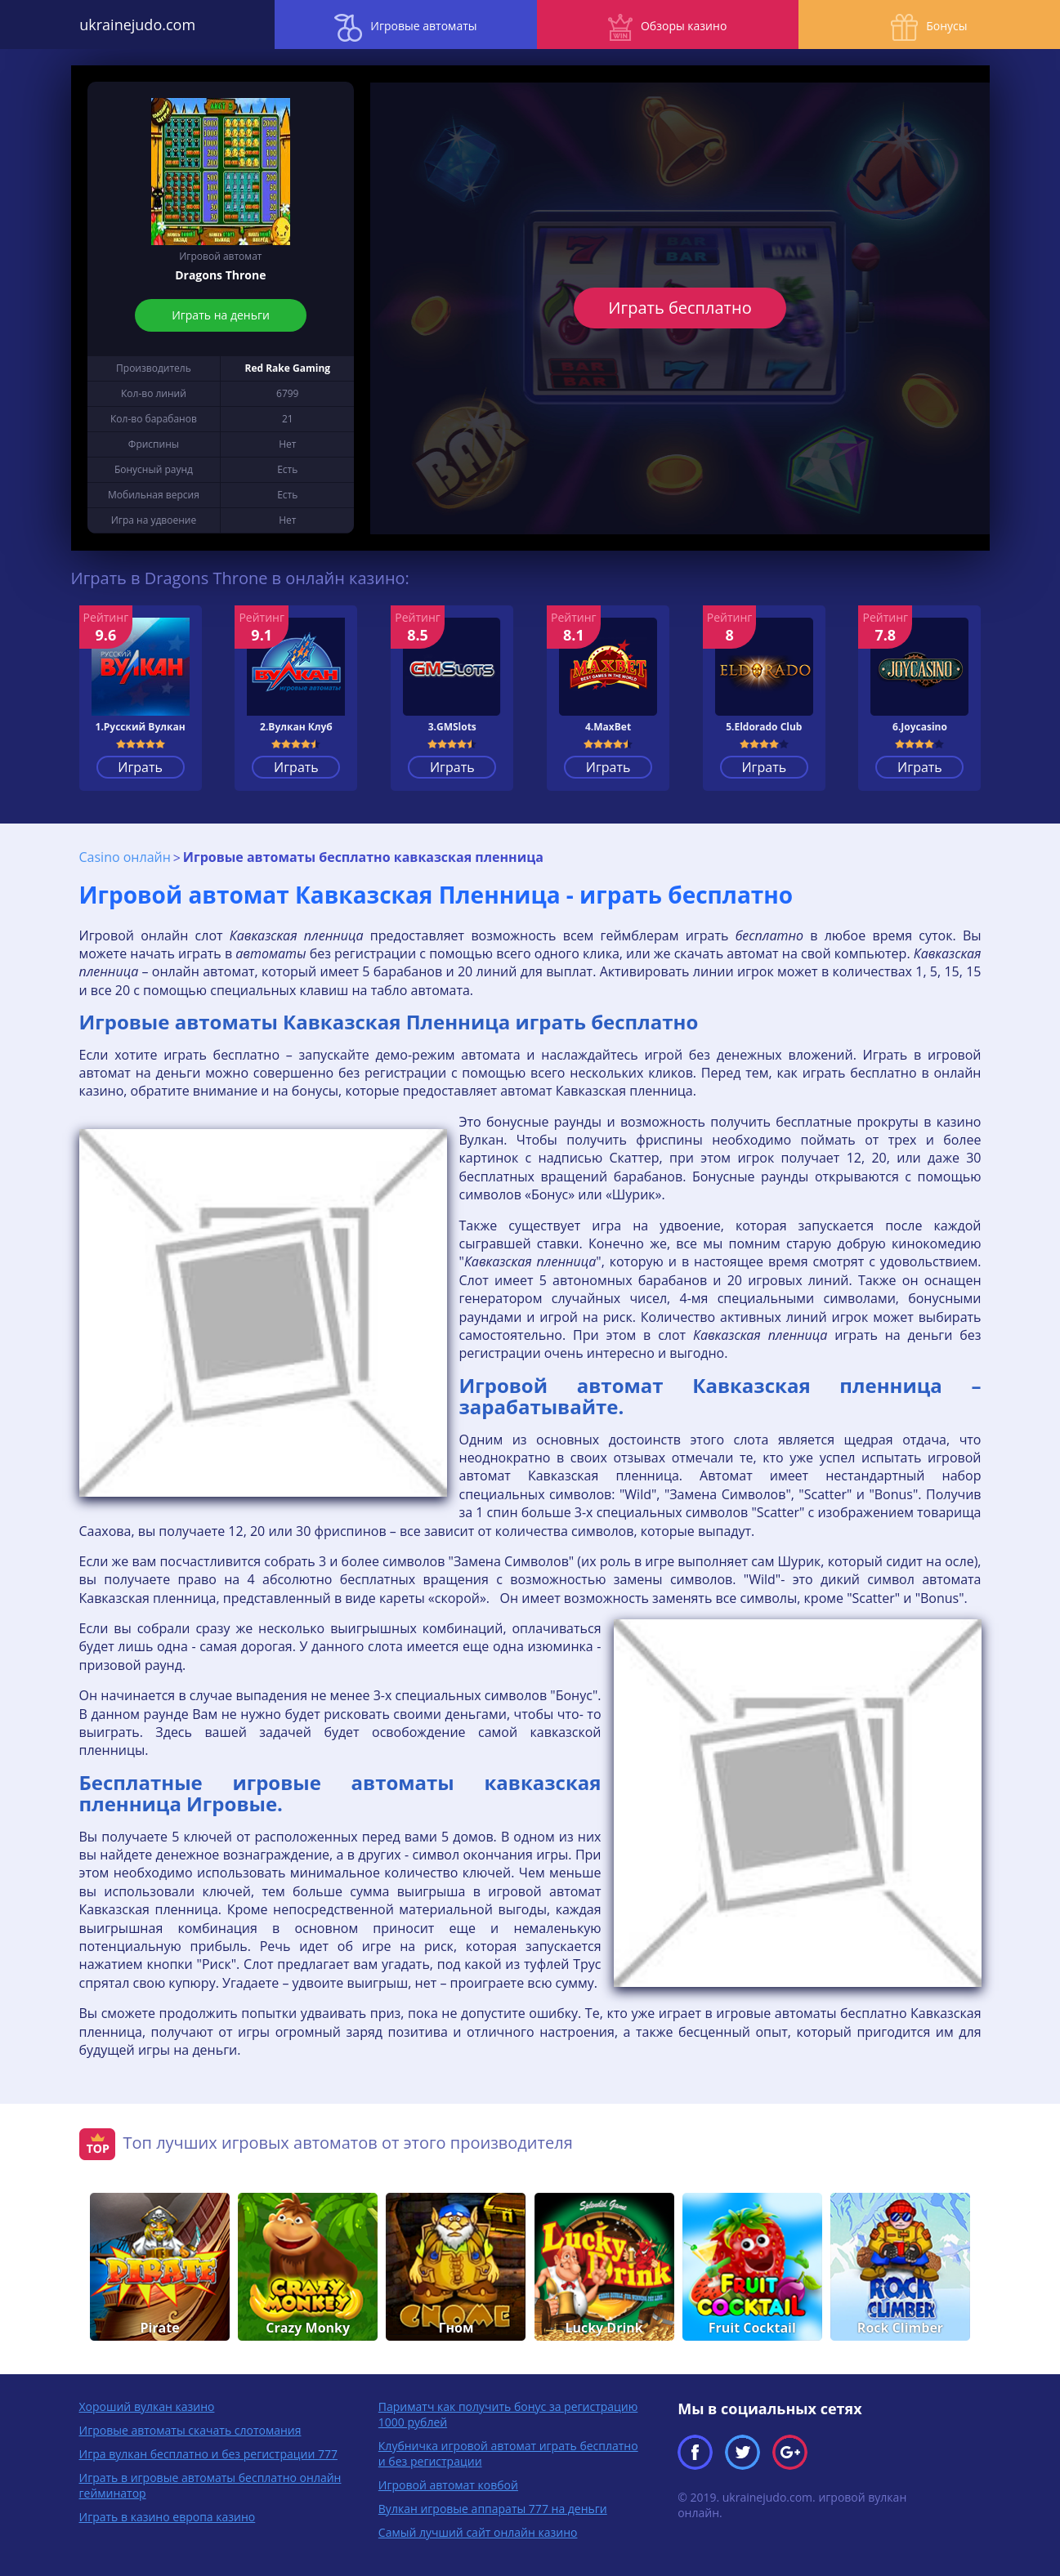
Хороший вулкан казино (147, 2405)
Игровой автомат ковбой (448, 2484)
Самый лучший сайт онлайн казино (478, 2531)
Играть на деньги (221, 315)
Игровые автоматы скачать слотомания (190, 2429)
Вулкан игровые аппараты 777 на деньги (492, 2508)
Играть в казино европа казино (167, 2516)
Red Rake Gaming (287, 368)
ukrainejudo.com (132, 24)
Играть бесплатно (679, 308)
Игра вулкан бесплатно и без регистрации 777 (208, 2453)
